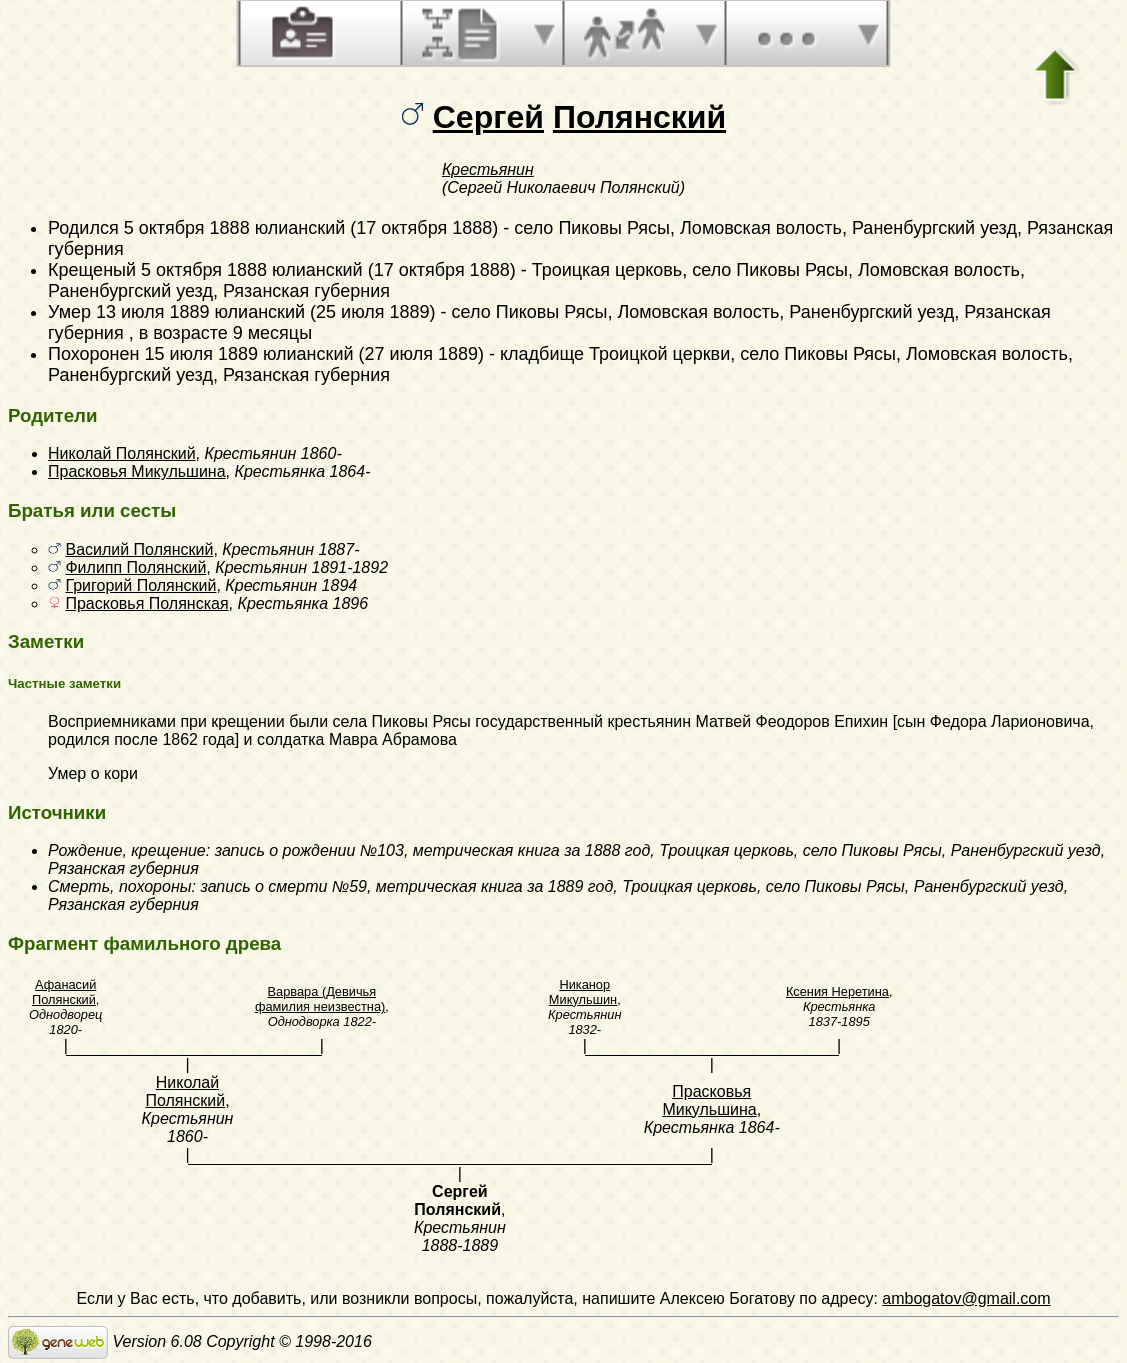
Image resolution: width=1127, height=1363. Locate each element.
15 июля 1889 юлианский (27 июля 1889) (314, 354)
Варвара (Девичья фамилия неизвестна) (320, 999)
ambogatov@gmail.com (966, 1298)
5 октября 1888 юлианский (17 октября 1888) (311, 228)
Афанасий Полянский (64, 992)
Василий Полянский (139, 549)
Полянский (639, 117)
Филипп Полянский (135, 567)
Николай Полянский (122, 453)
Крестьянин (488, 169)
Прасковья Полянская (146, 603)
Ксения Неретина (837, 991)
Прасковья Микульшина (137, 471)
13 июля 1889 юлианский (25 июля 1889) (266, 312)
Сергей (488, 117)
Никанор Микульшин (583, 992)
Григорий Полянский (140, 585)
